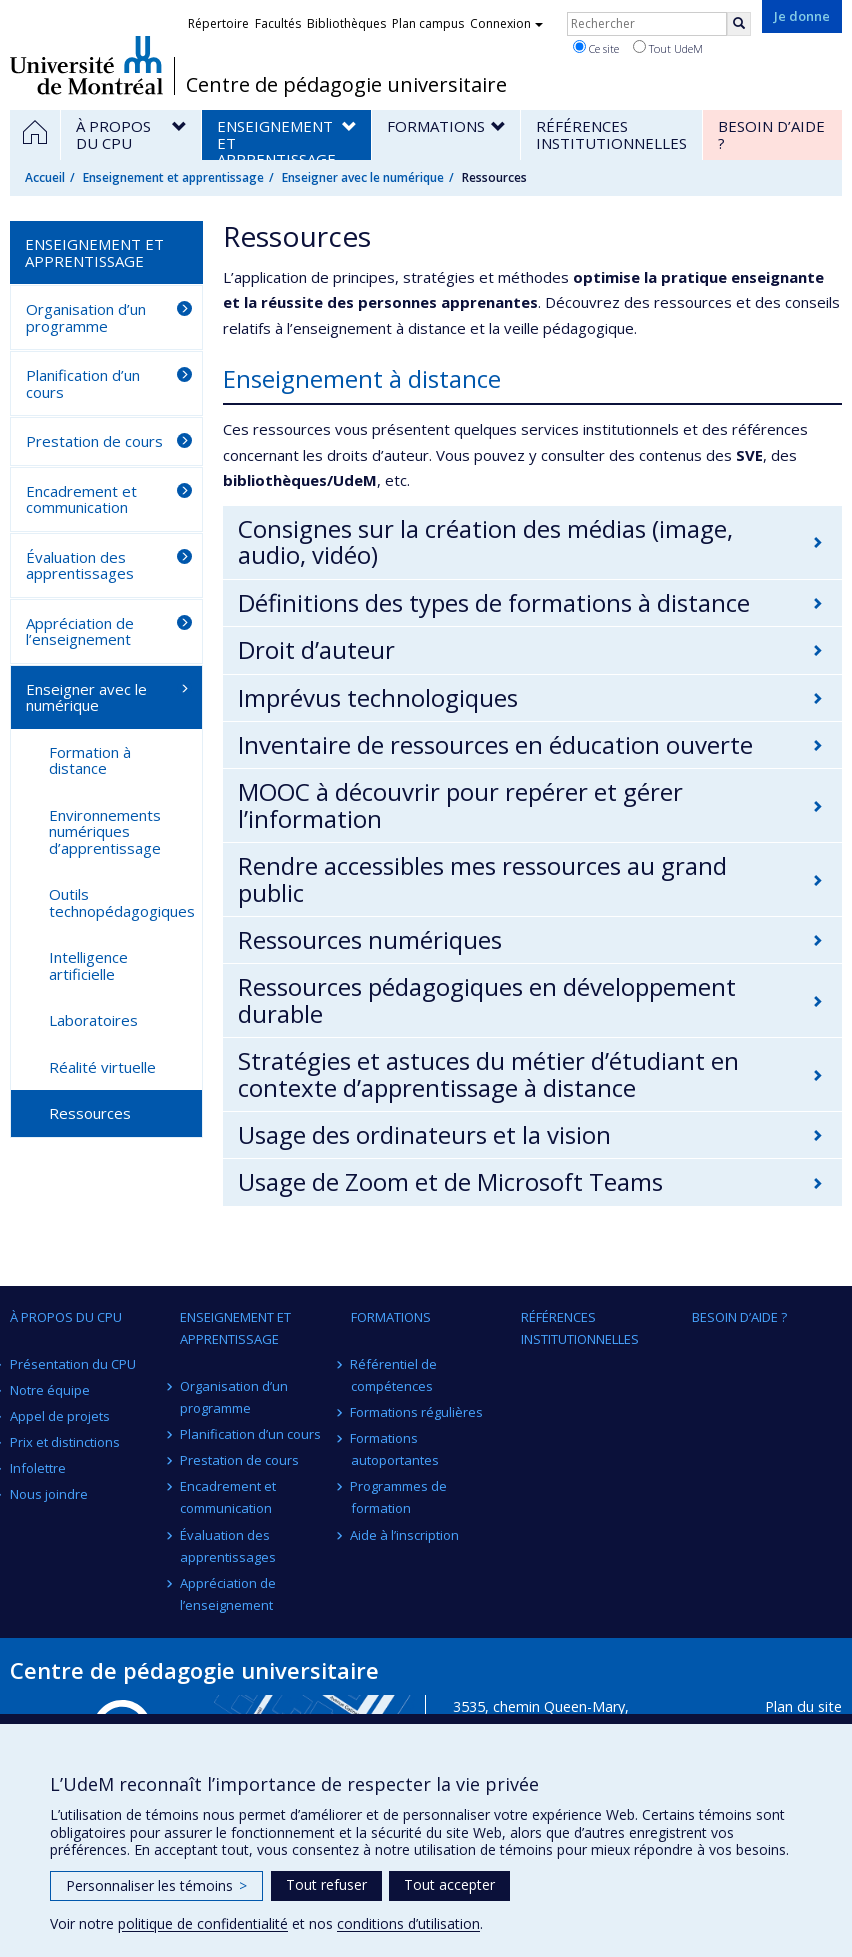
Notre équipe (50, 1390)
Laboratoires (93, 1020)
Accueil (45, 177)
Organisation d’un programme (86, 317)
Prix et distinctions (65, 1442)
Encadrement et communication (81, 499)
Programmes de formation (399, 1497)
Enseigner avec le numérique (363, 177)
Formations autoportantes (395, 1449)
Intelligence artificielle (88, 965)
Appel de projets (60, 1416)
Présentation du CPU (73, 1364)
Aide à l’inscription (405, 1535)
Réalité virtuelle (102, 1067)
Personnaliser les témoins (156, 1885)
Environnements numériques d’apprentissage (105, 831)
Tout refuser (326, 1884)
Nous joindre (49, 1494)
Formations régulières (417, 1412)
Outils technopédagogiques (122, 902)
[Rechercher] (739, 24)
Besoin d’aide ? (739, 1317)
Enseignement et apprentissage (173, 177)
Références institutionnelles (580, 1328)
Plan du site (803, 1706)
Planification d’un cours (83, 383)
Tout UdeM (668, 48)
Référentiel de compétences (394, 1375)
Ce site (596, 48)
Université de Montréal (86, 65)
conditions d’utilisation (408, 1923)
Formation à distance (90, 760)
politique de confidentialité (203, 1923)
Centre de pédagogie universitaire (346, 85)
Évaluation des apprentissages (80, 565)
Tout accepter (449, 1884)
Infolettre (38, 1468)
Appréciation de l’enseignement (80, 631)
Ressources (90, 1113)
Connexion (506, 23)
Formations (391, 1317)
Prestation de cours (94, 441)
